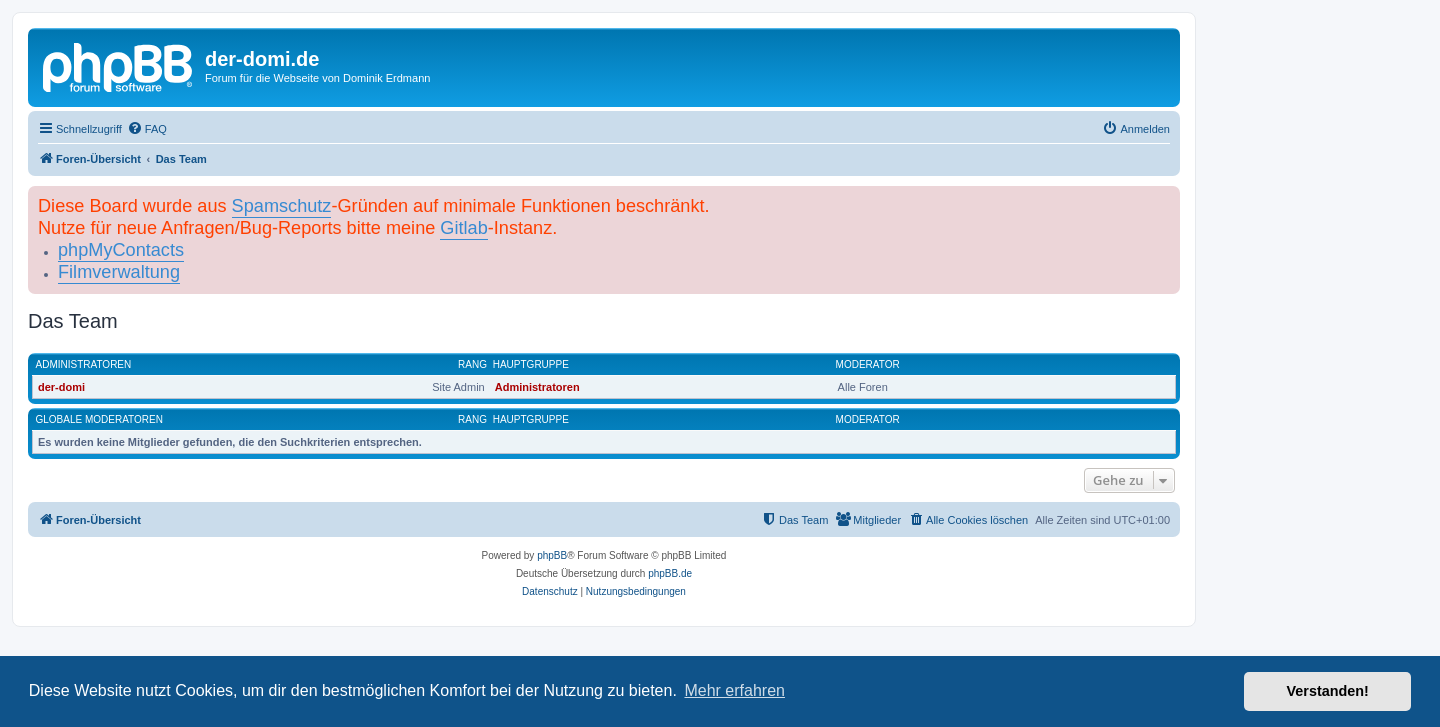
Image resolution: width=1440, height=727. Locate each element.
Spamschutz (282, 206)
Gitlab (463, 228)
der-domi (61, 387)
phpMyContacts (121, 250)
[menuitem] (147, 129)
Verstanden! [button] (1328, 691)
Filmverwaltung (119, 272)
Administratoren (84, 364)
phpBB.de (670, 573)
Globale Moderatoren (99, 419)
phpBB (552, 555)
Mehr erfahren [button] (734, 690)
